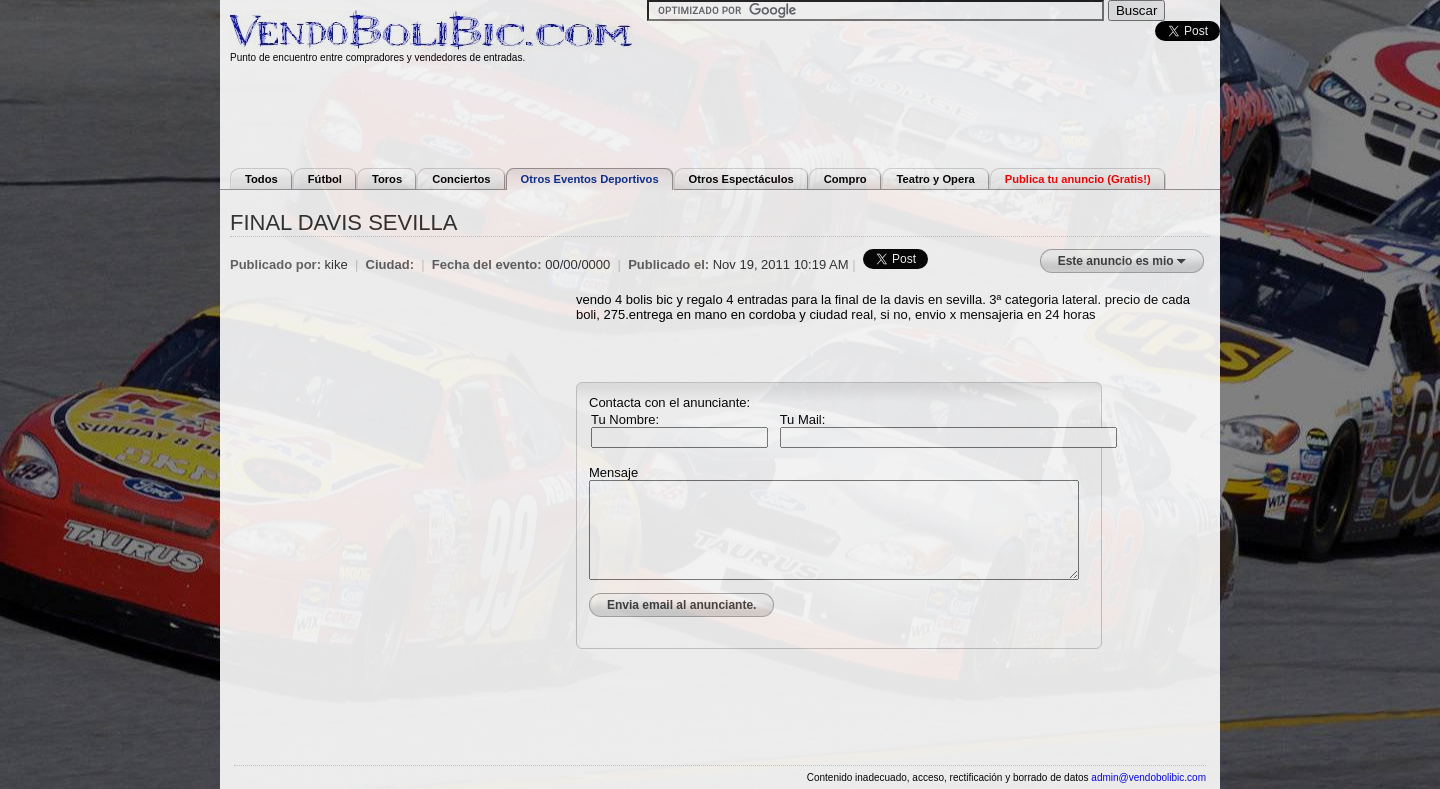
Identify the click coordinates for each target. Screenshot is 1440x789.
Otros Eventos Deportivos (590, 179)
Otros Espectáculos (741, 179)
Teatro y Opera (936, 179)
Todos (261, 179)
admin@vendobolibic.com (1148, 777)
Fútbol (325, 179)
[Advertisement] (720, 113)
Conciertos (461, 179)
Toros (387, 179)
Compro (845, 179)
